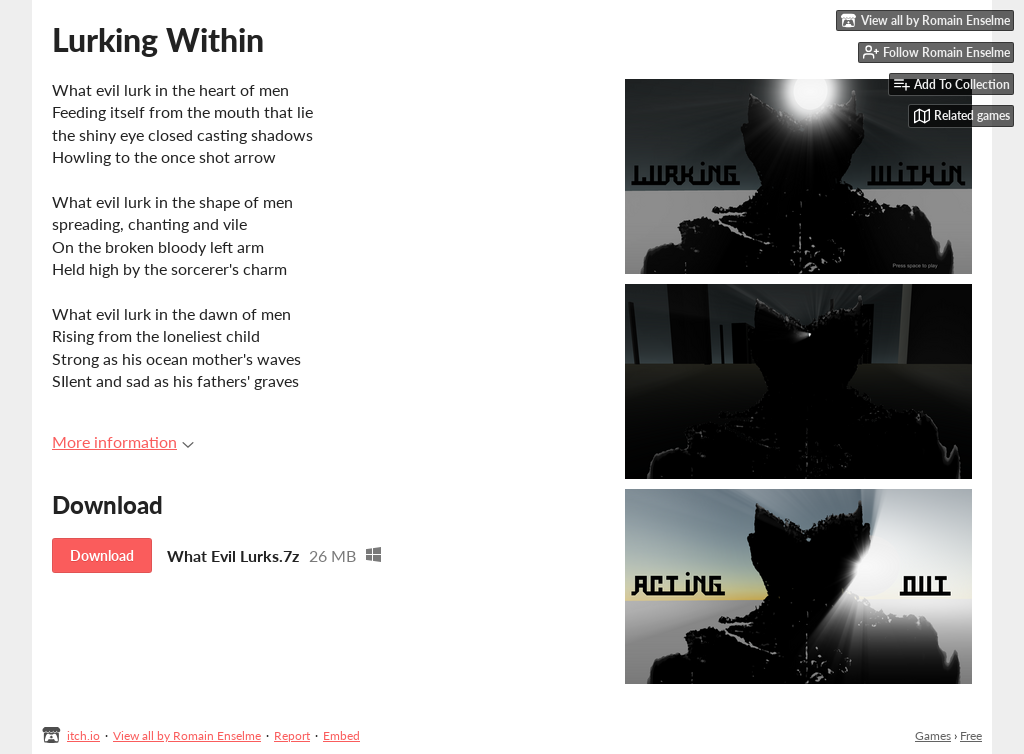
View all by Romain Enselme (187, 735)
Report (292, 735)
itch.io (83, 735)
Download (102, 555)
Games (933, 735)
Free (971, 735)
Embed (341, 735)
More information (123, 441)
